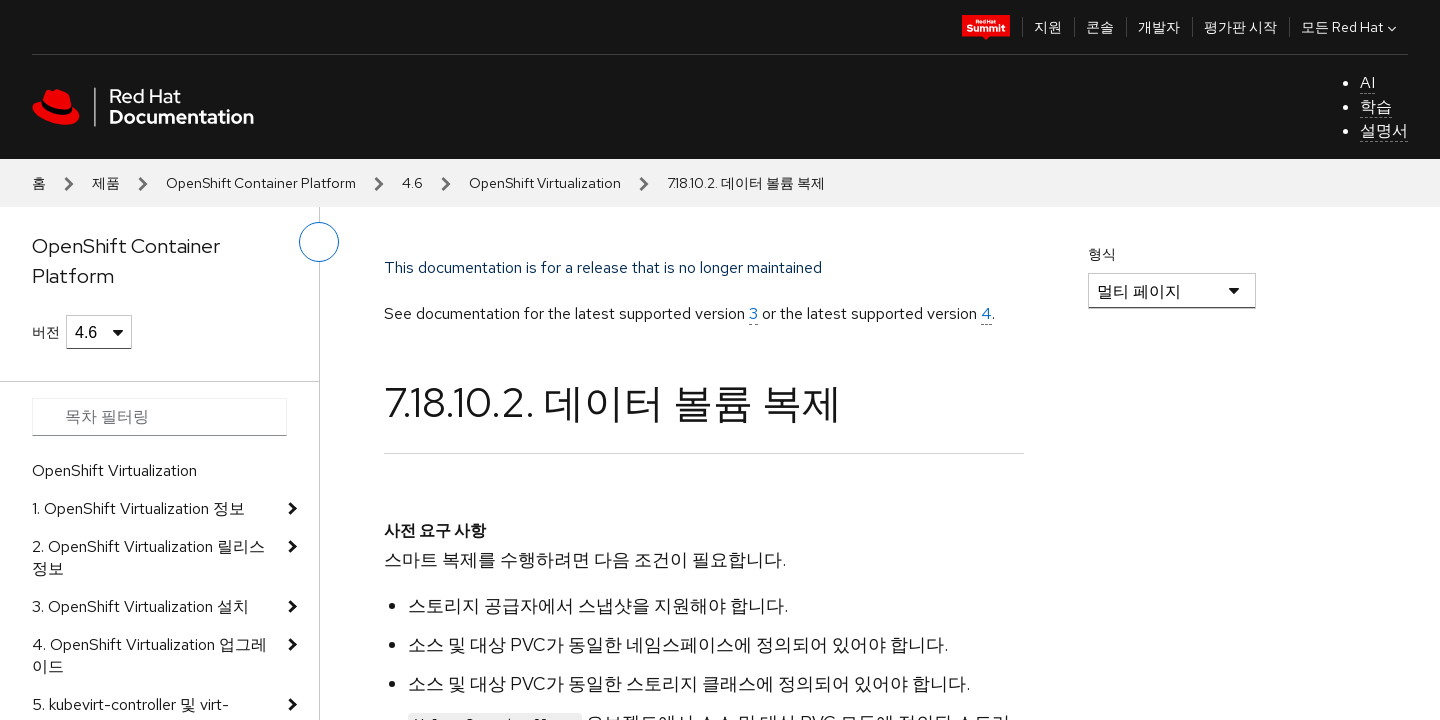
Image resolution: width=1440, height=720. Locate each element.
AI (1367, 82)
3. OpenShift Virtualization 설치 (140, 606)
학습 (1376, 106)
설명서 (1384, 130)
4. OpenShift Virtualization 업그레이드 (149, 655)
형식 (1102, 254)
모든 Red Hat (1351, 27)
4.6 (412, 183)
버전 (46, 332)
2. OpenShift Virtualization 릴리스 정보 (148, 557)
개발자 (1159, 27)
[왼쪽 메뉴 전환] (319, 242)
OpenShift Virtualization (545, 183)
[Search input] (159, 417)
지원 (1048, 27)
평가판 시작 (1240, 27)
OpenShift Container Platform (261, 183)
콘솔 (1100, 27)
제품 (106, 183)
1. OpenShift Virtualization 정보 (138, 508)
